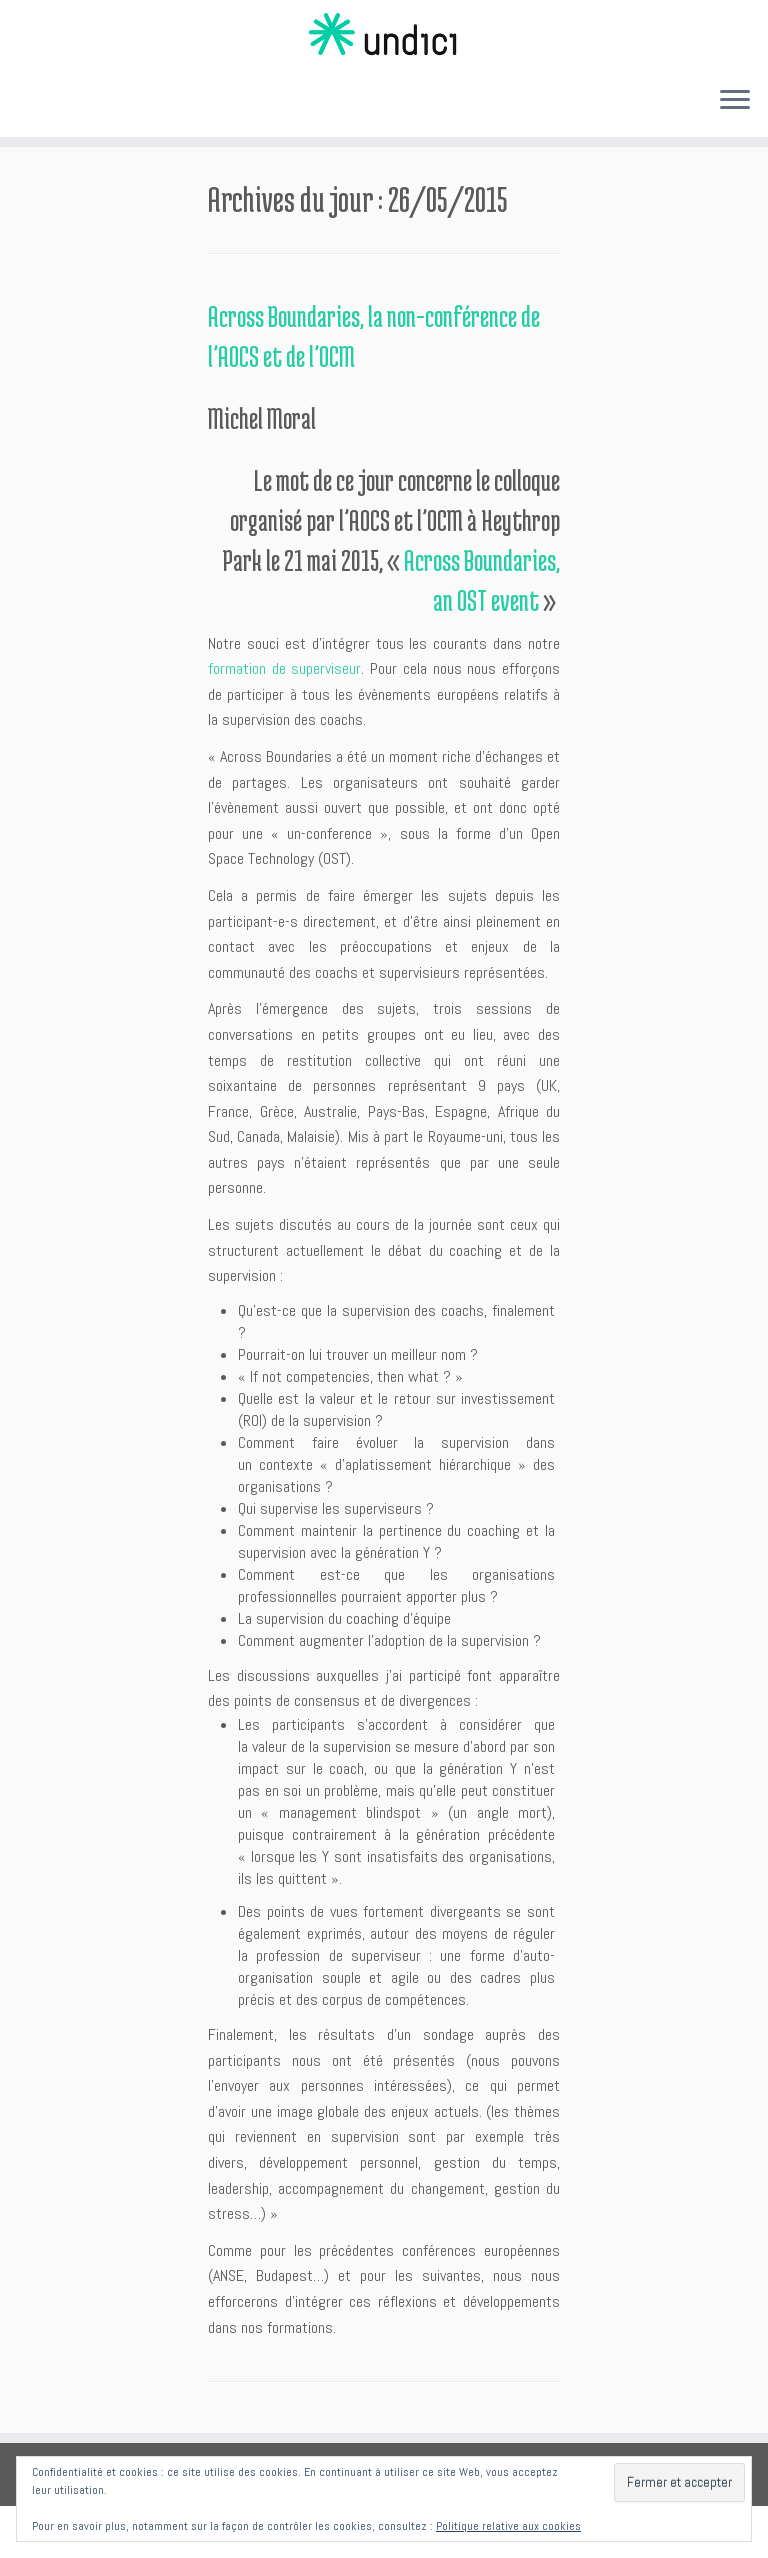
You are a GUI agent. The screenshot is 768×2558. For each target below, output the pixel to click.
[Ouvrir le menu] (735, 101)
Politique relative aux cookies (508, 2526)
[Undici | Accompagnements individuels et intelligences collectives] (384, 35)
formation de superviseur (284, 668)
